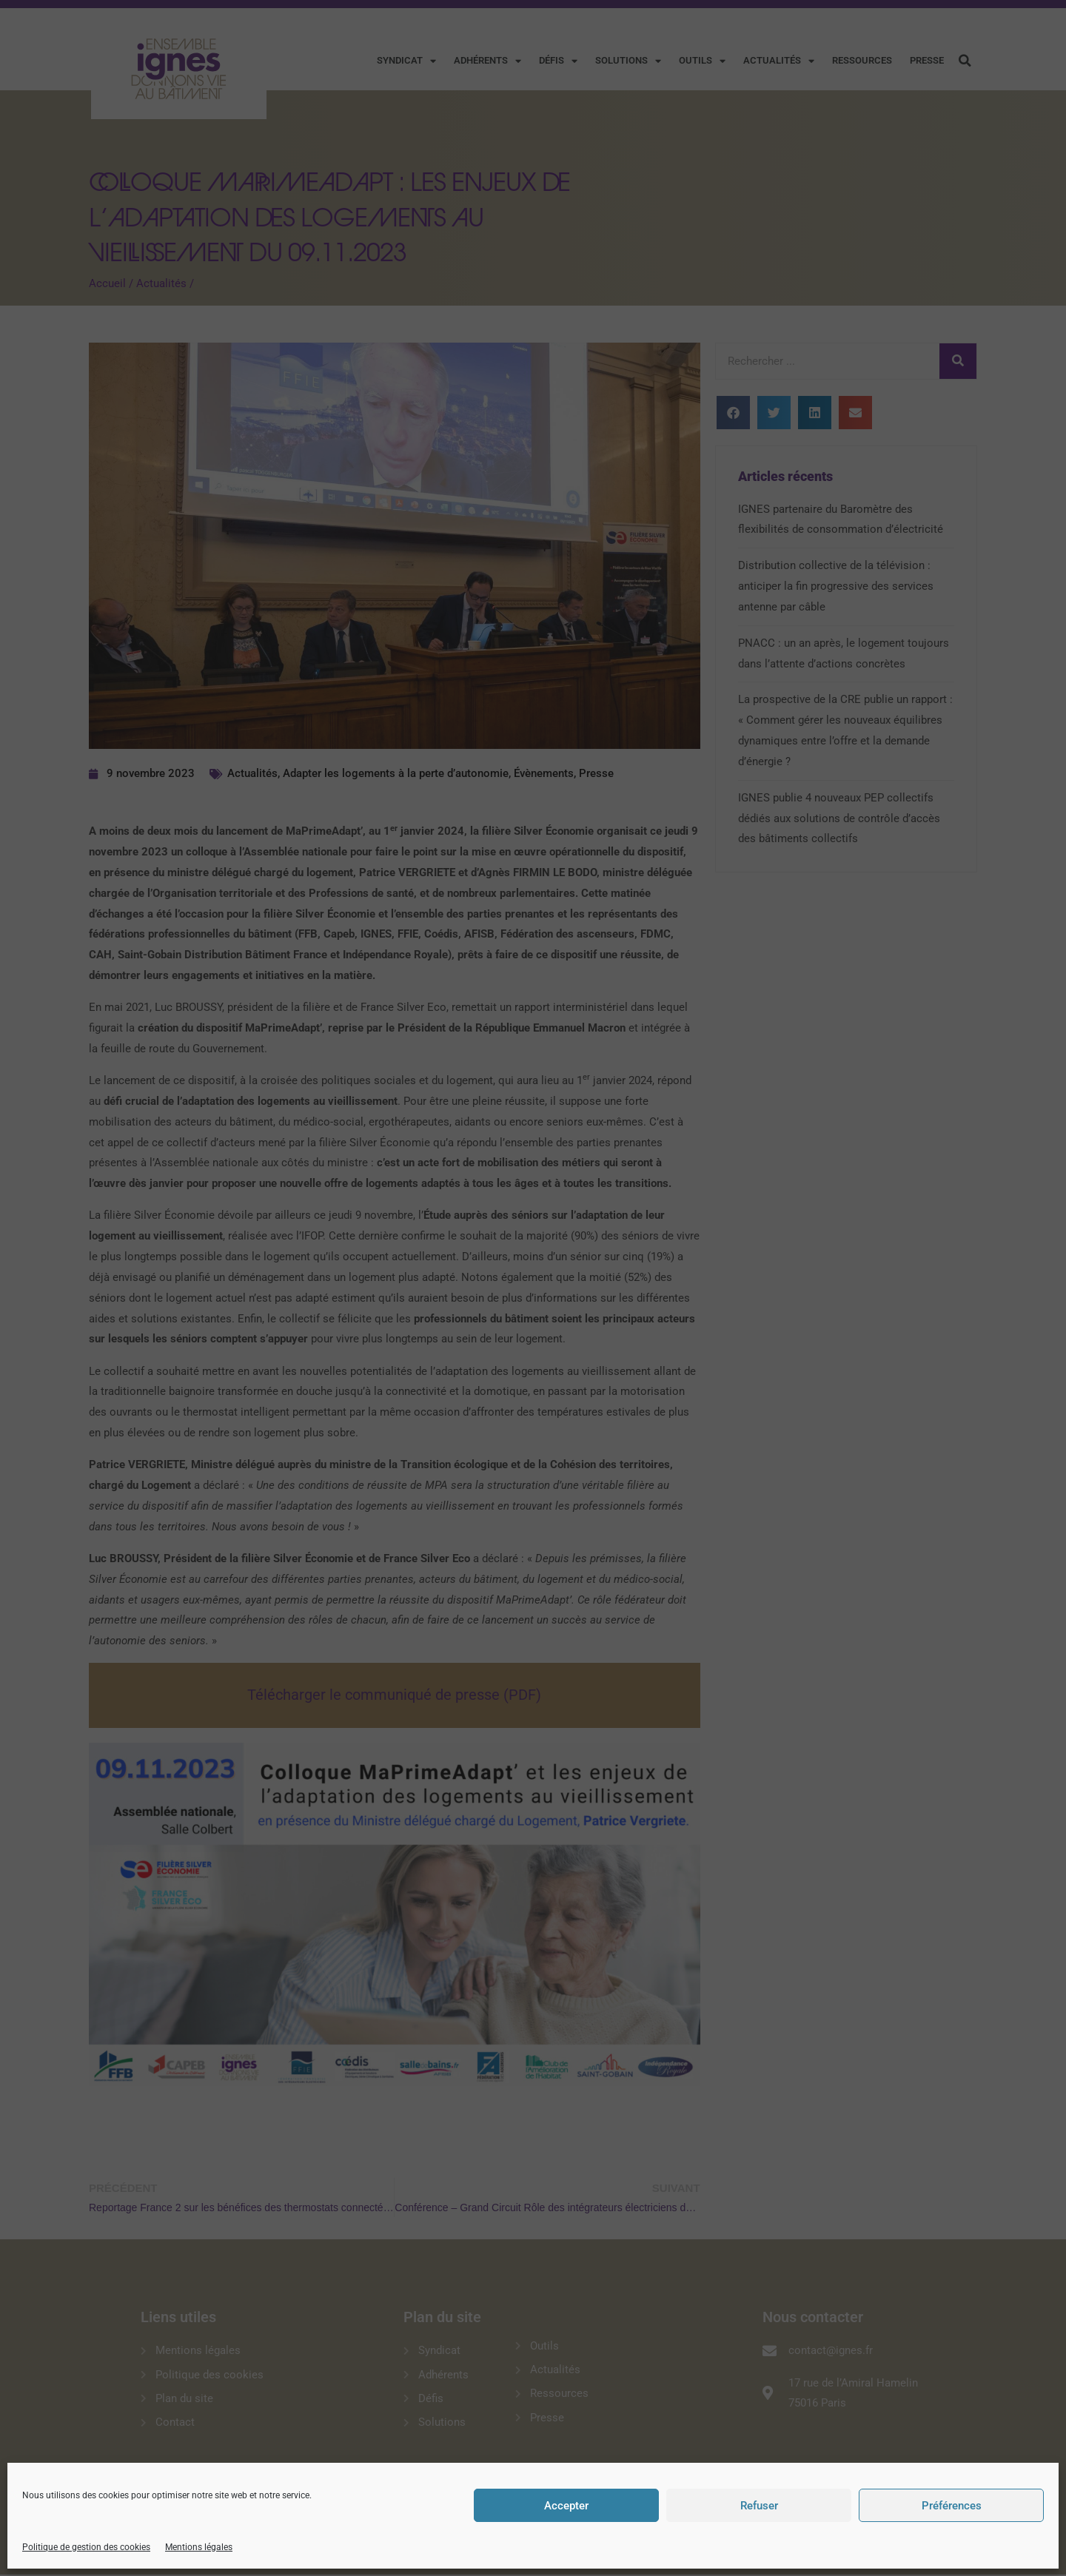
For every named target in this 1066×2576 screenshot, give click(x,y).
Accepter (566, 2505)
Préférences (952, 2505)
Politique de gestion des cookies (86, 2547)
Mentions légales (198, 2547)
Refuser (759, 2505)
